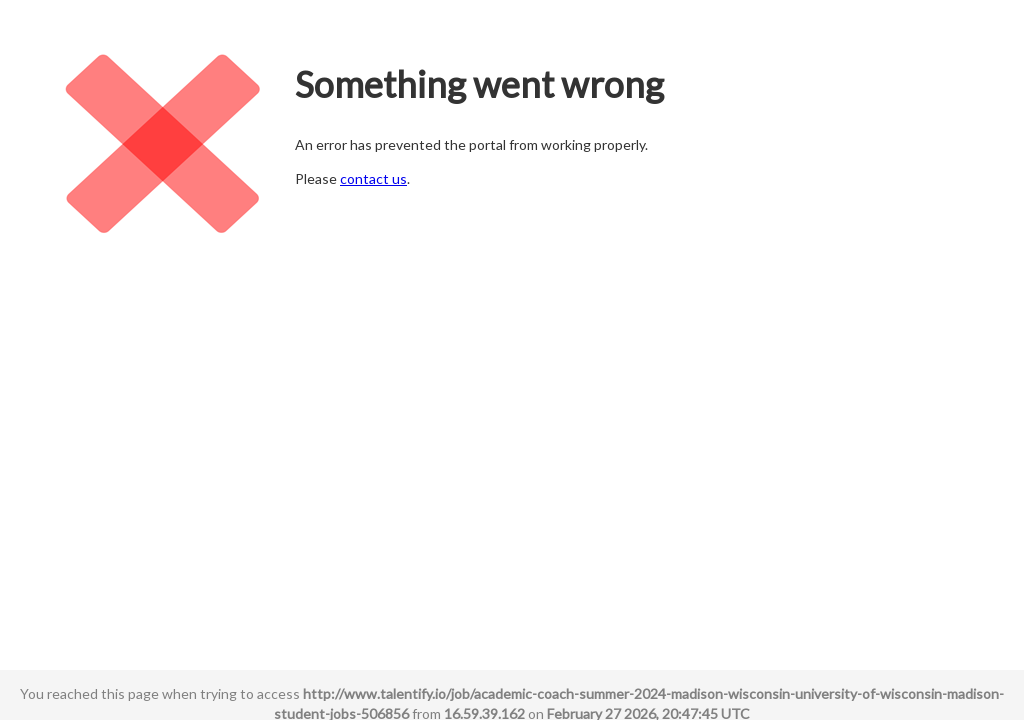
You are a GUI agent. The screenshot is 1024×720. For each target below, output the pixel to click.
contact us (373, 178)
